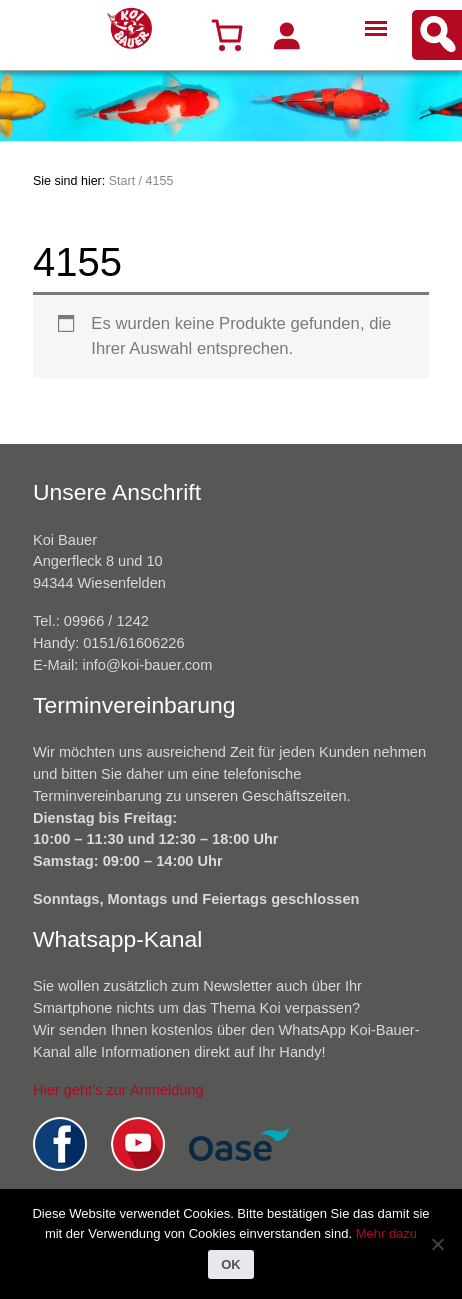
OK (231, 1264)
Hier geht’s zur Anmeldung (118, 1090)
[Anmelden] (286, 35)
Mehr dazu (386, 1233)
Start (122, 181)
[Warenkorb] (227, 35)
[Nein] (437, 1244)
